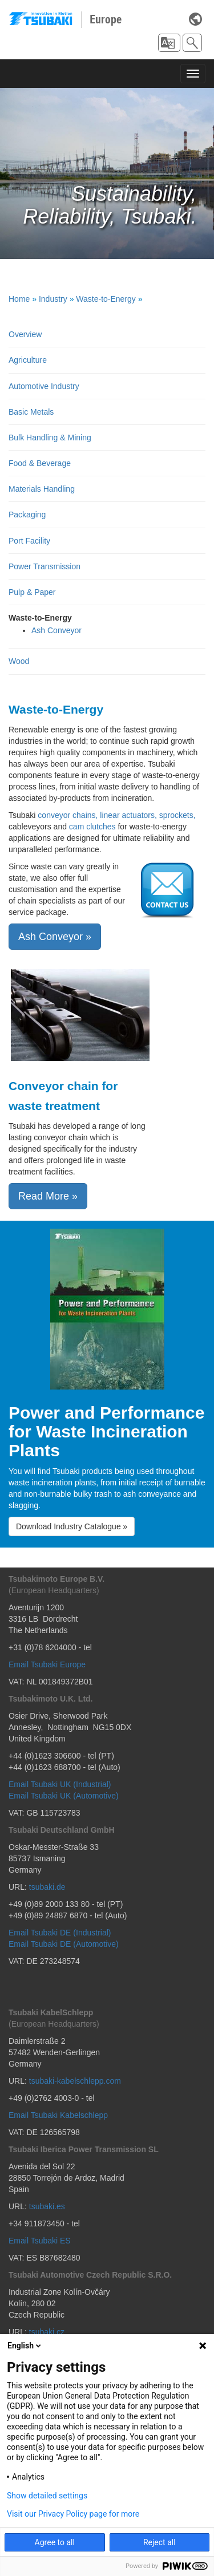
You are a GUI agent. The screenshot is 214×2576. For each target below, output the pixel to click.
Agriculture (28, 359)
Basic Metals (31, 411)
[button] (169, 42)
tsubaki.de (47, 1887)
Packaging (27, 514)
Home (19, 298)
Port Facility (29, 540)
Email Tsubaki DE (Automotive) (64, 1944)
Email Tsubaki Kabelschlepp (58, 2115)
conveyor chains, (68, 815)
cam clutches (92, 826)
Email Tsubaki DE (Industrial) (60, 1932)
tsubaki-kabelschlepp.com (75, 2080)
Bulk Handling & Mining (50, 437)
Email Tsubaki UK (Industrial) (60, 1784)
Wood (19, 661)
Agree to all (55, 2542)
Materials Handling (42, 488)
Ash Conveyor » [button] (54, 936)
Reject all (159, 2542)
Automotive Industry (44, 386)
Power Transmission (44, 566)
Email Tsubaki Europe (47, 1664)
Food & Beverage (40, 463)
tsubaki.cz (46, 2331)
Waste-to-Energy (106, 298)
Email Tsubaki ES (40, 2240)
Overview (25, 334)
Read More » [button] (48, 1196)
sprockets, (177, 815)
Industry (53, 298)
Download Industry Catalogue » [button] (71, 1526)
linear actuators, (128, 815)
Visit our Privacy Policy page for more (73, 2513)
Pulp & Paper (32, 592)
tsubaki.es (47, 2206)
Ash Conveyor (56, 630)
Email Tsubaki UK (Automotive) (64, 1795)
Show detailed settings (47, 2495)
